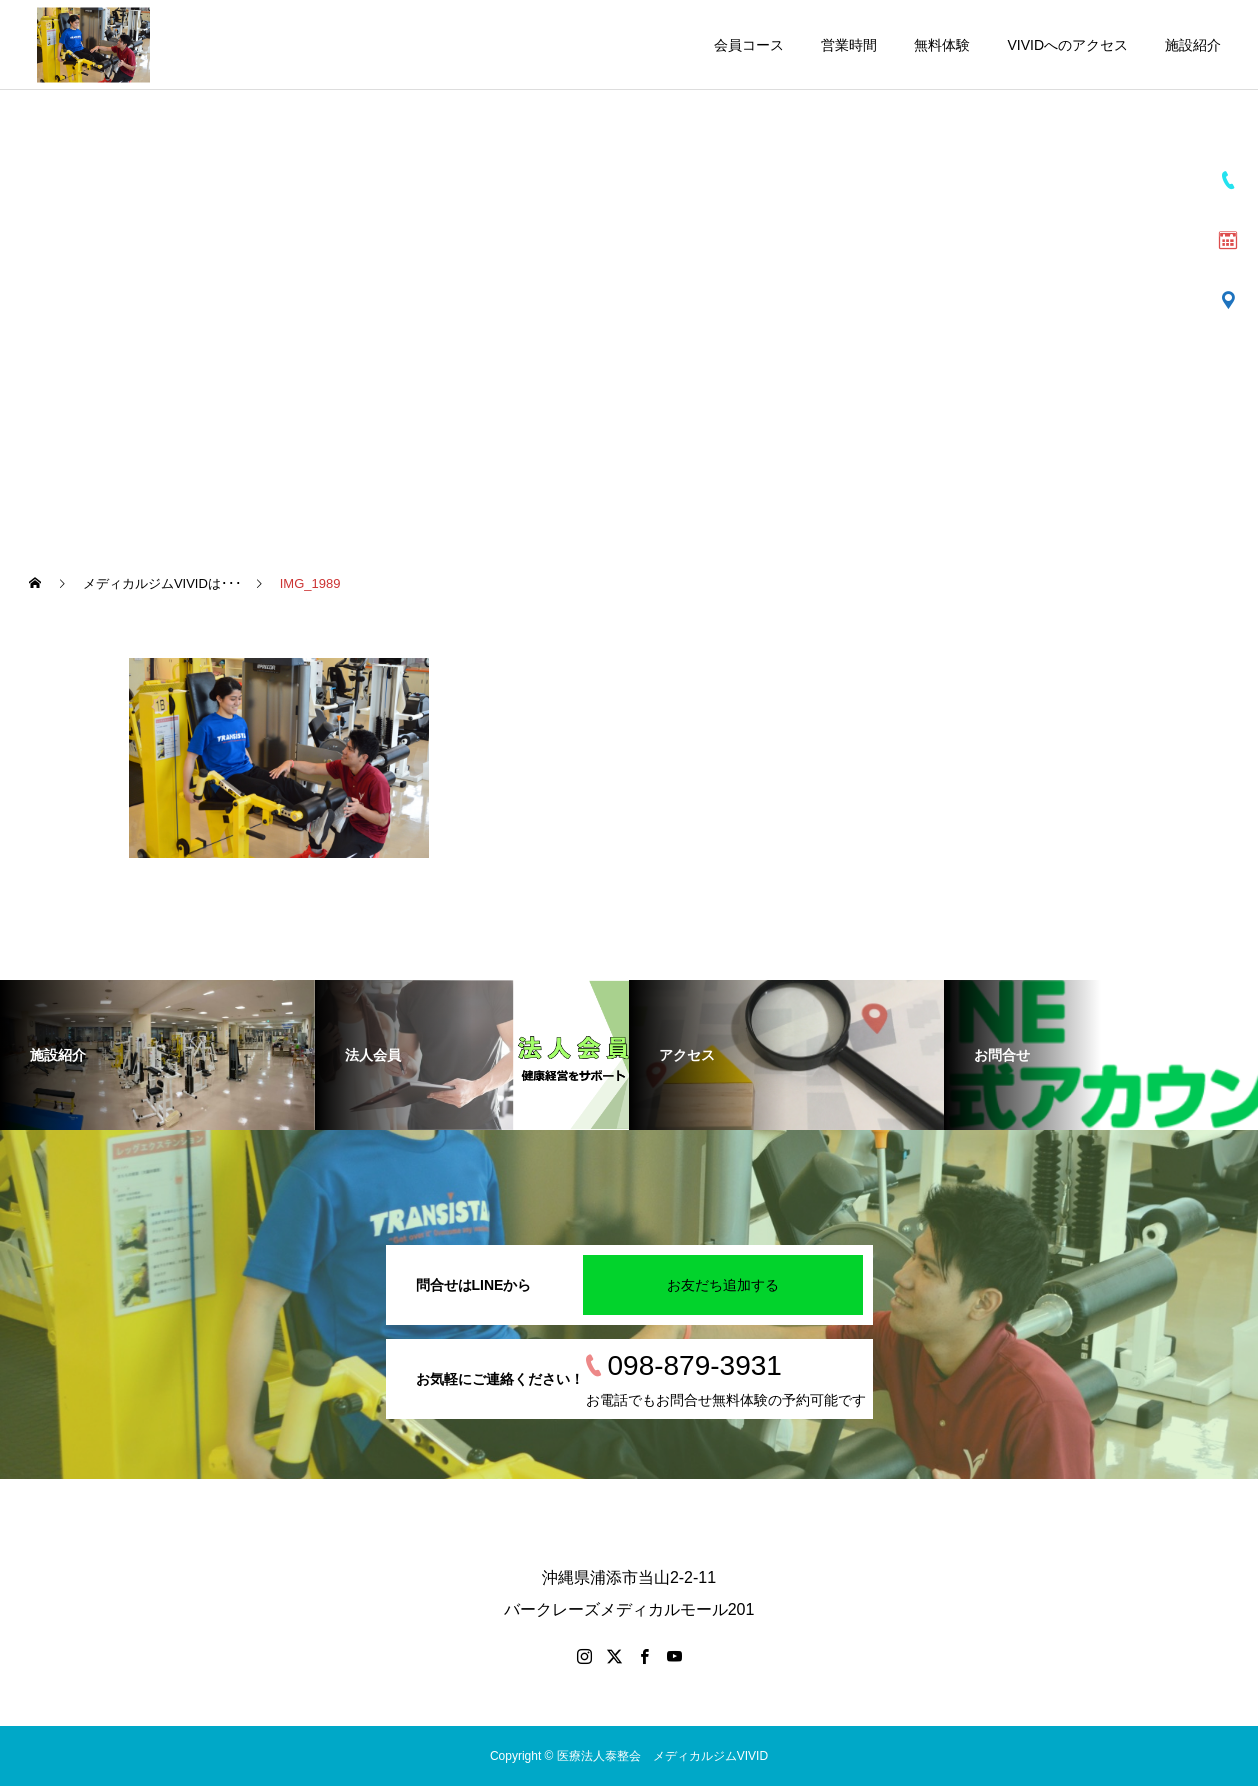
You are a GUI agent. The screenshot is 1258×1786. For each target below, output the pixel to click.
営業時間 (849, 45)
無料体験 (942, 45)
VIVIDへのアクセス (1067, 45)
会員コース (749, 45)
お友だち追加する (723, 1285)
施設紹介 (1193, 45)
